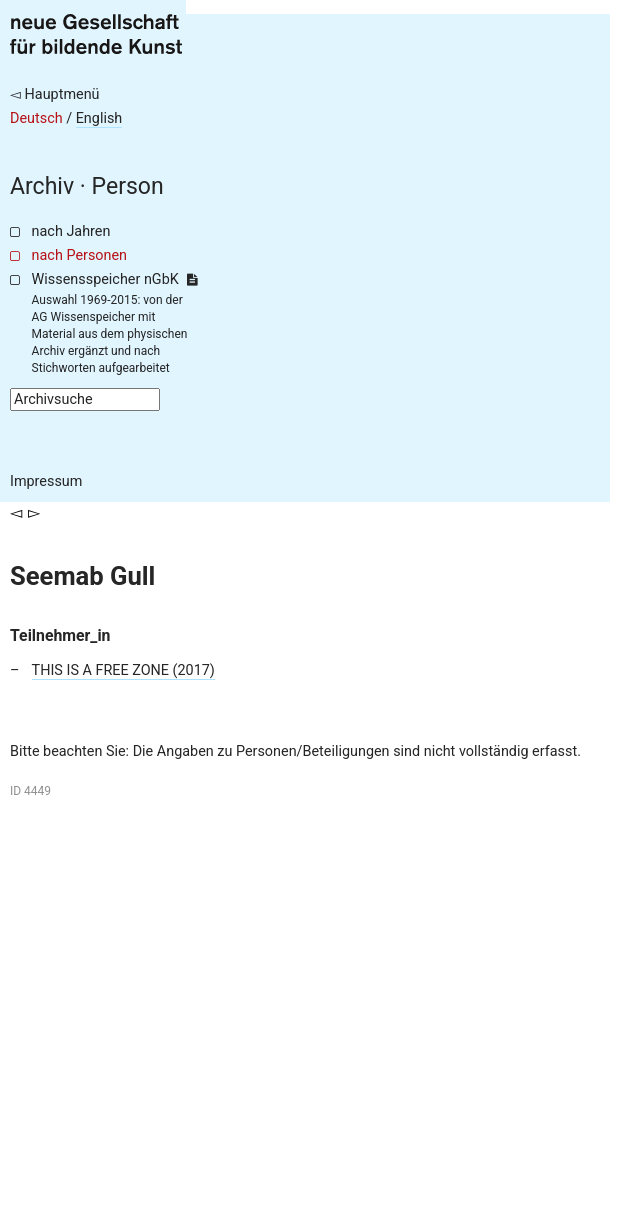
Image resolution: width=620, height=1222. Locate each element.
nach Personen (79, 255)
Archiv (42, 186)
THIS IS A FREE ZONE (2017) (123, 670)
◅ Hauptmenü (55, 94)
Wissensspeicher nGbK (114, 279)
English (99, 118)
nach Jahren (71, 231)
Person (128, 186)
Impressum (46, 481)
